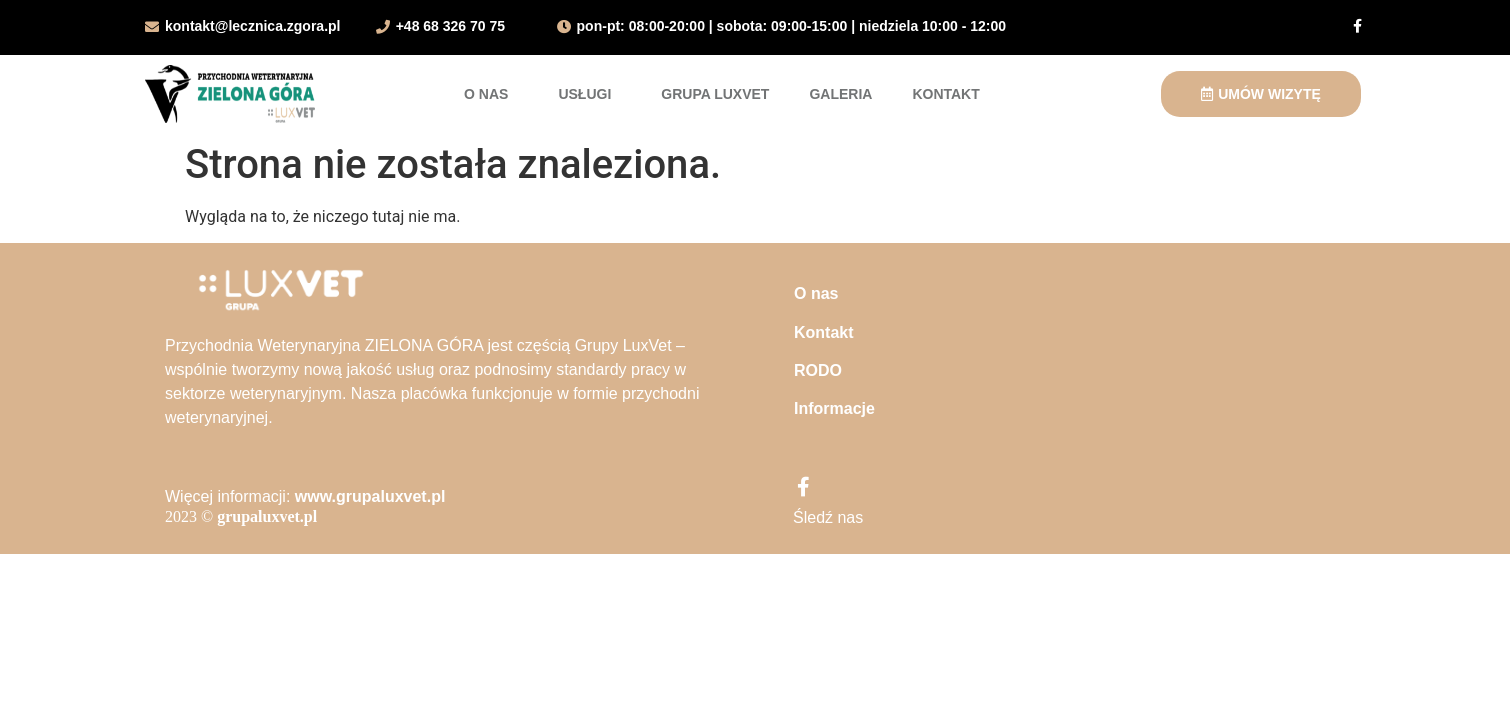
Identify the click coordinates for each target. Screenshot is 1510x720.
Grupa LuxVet (715, 94)
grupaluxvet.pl (267, 516)
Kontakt (945, 94)
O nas (491, 94)
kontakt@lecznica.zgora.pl (252, 26)
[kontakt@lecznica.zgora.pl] (152, 27)
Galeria (840, 94)
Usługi (589, 94)
